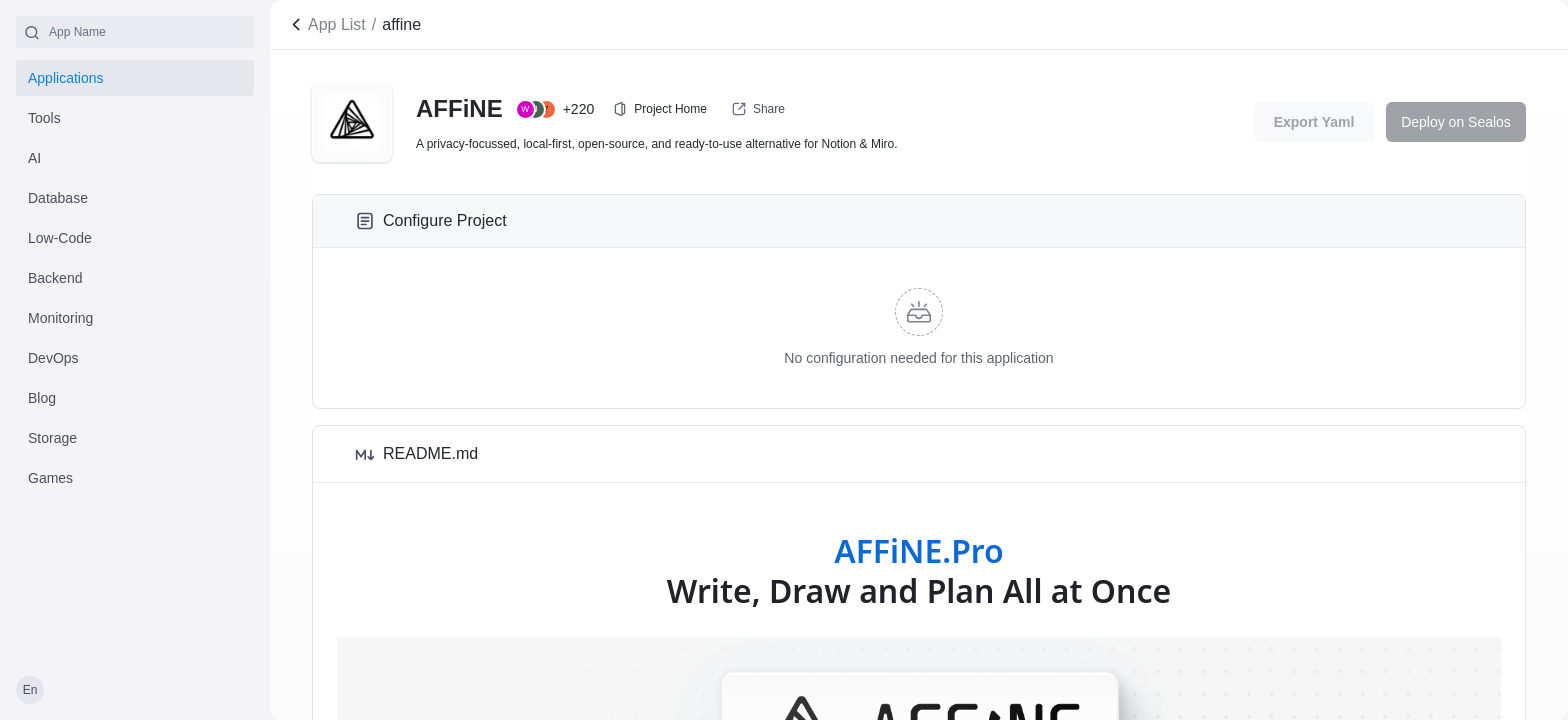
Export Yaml (1314, 122)
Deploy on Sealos (1456, 122)
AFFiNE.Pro (919, 550)
